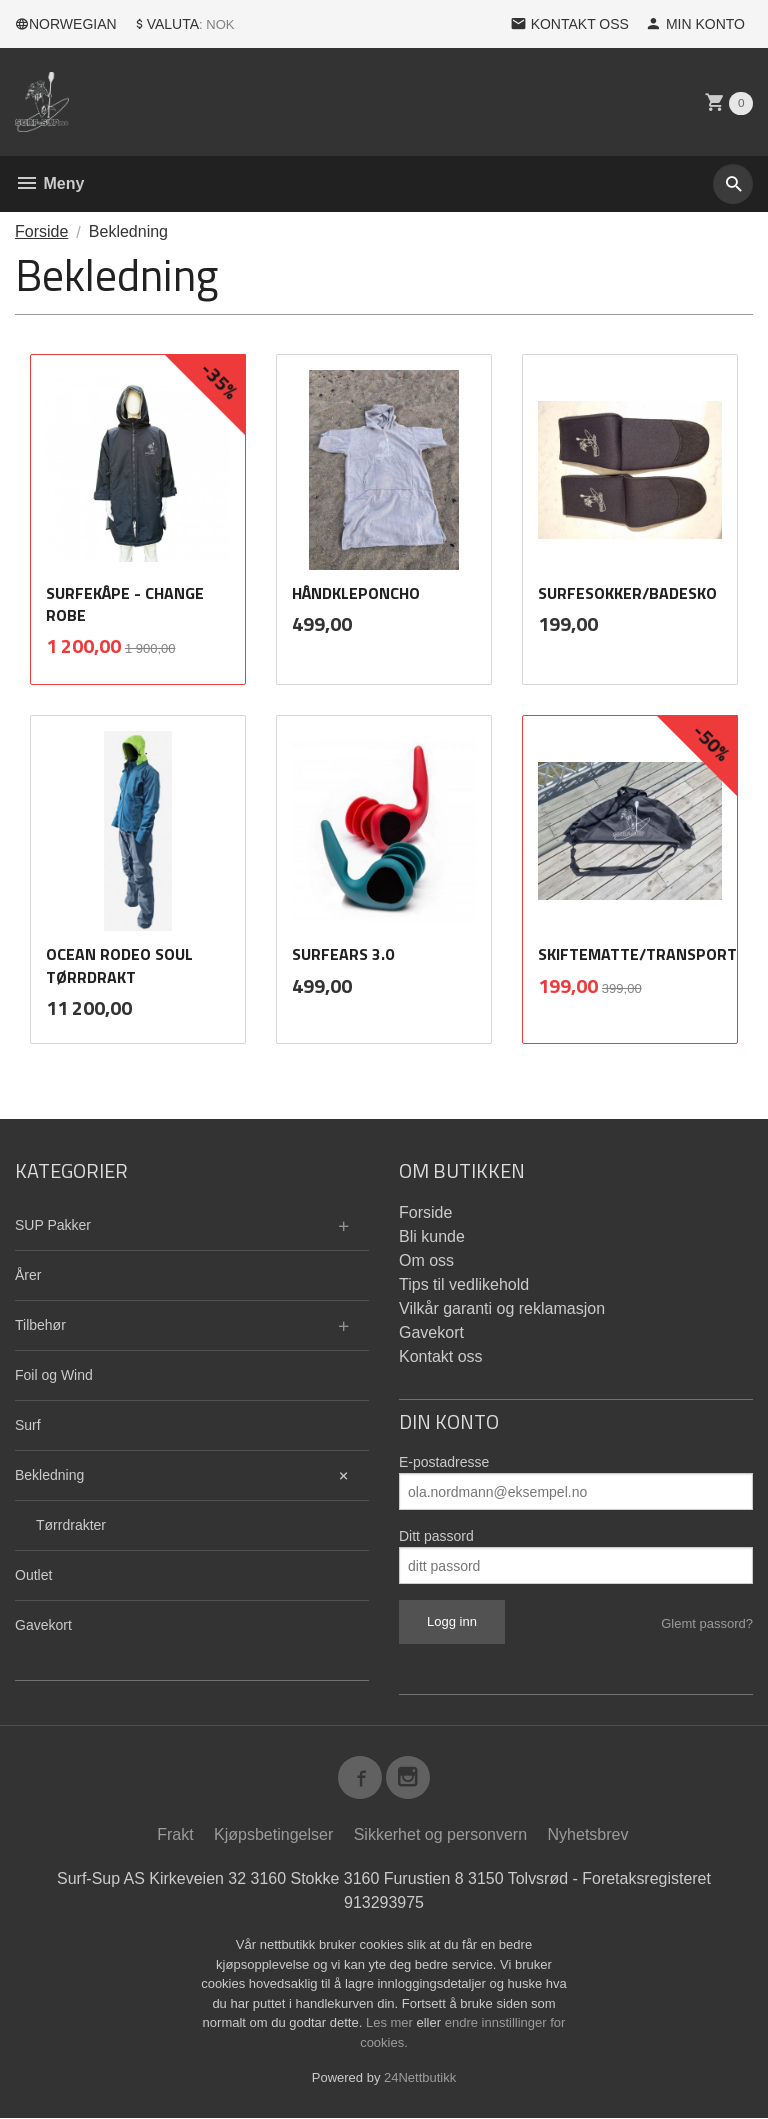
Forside (41, 231)
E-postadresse (444, 1462)
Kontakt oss (441, 1356)
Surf (28, 1425)
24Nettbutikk (420, 2078)
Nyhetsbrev (588, 1835)
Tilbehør (40, 1325)
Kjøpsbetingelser (273, 1835)
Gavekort (43, 1625)
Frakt (175, 1835)
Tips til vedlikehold (464, 1284)
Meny (49, 183)
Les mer (391, 2023)
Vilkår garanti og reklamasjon (502, 1308)
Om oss (426, 1260)
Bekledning (49, 1475)
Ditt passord (436, 1536)
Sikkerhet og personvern (440, 1835)
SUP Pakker (53, 1225)
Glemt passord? (707, 1623)
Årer (28, 1275)
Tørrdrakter (71, 1525)
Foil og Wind (54, 1375)
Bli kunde (432, 1236)
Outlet (33, 1575)
